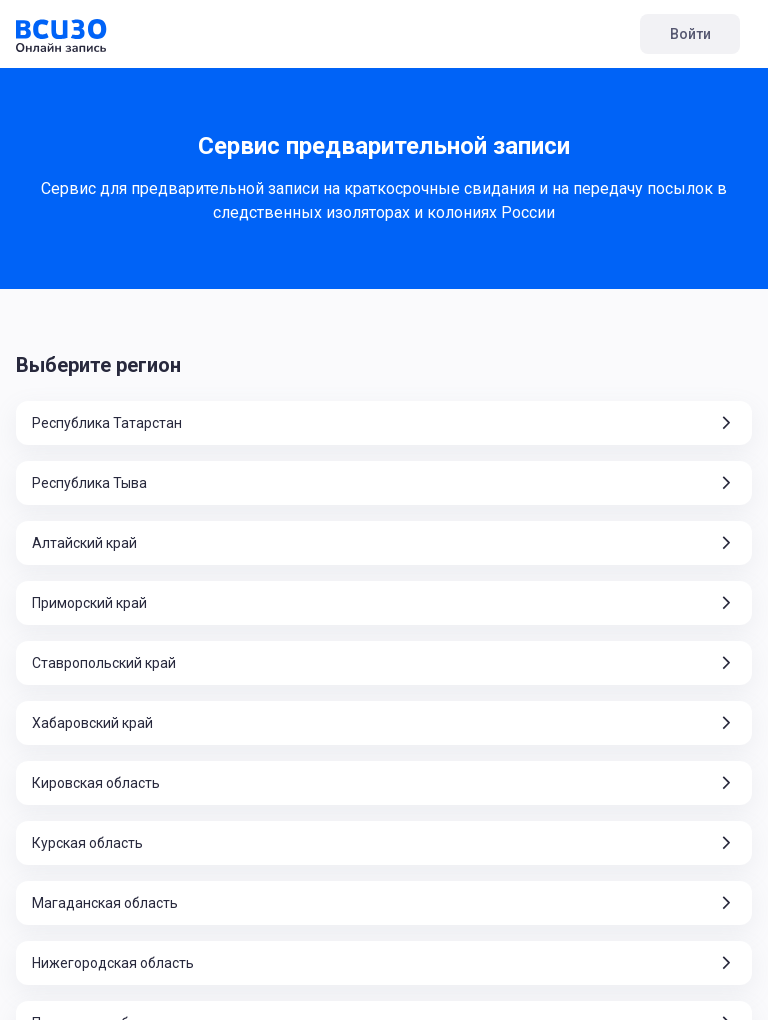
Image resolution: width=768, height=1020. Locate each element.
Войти (690, 34)
